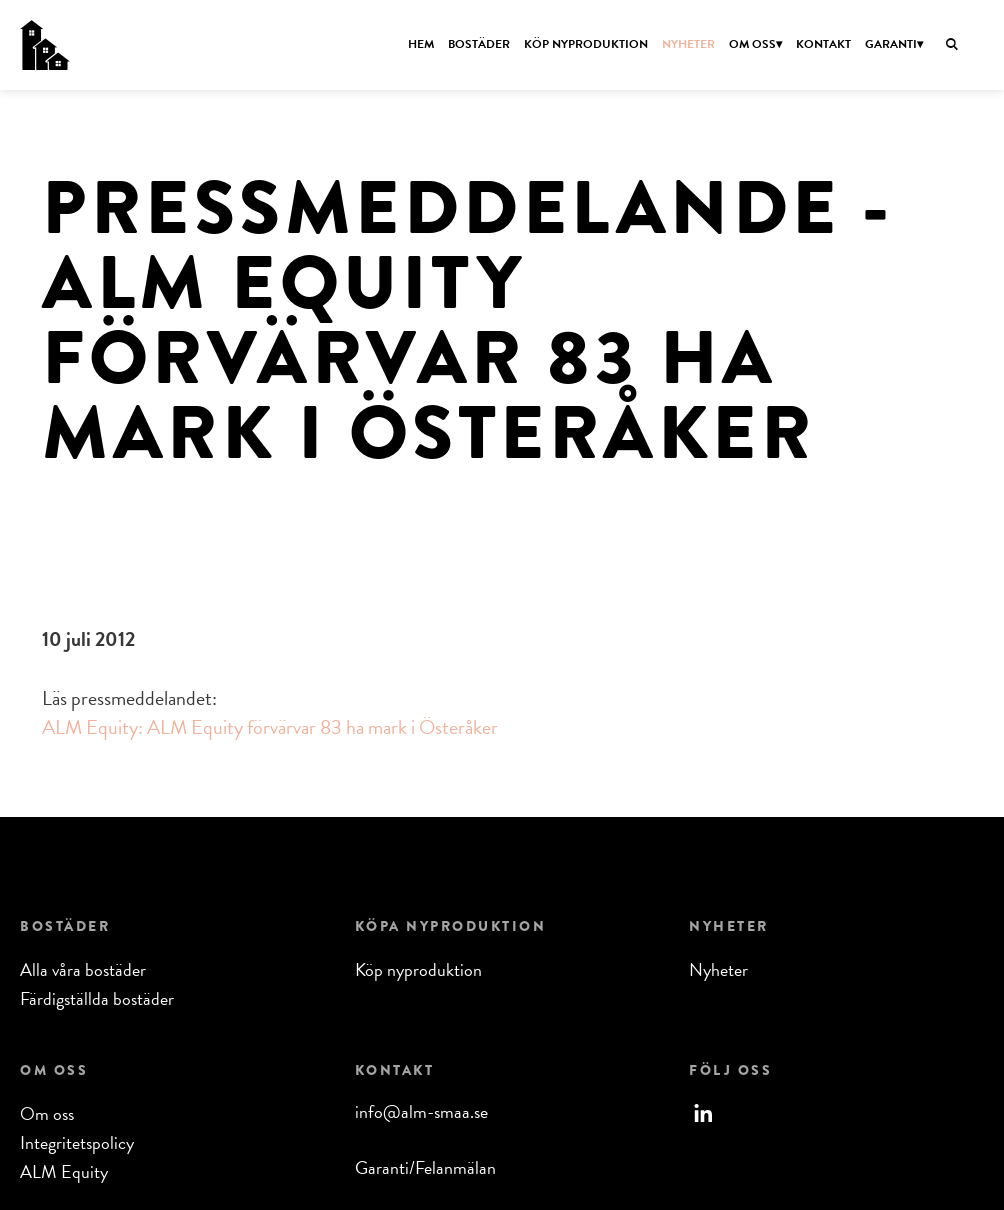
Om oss (752, 44)
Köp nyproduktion (586, 44)
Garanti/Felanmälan (425, 1167)
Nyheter (688, 44)
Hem (421, 44)
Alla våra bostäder (83, 969)
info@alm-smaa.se (421, 1111)
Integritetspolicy (77, 1142)
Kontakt (823, 44)
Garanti (891, 44)
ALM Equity (64, 1171)
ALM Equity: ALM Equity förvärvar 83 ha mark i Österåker (270, 727)
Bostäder (479, 44)
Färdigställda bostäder (97, 998)
